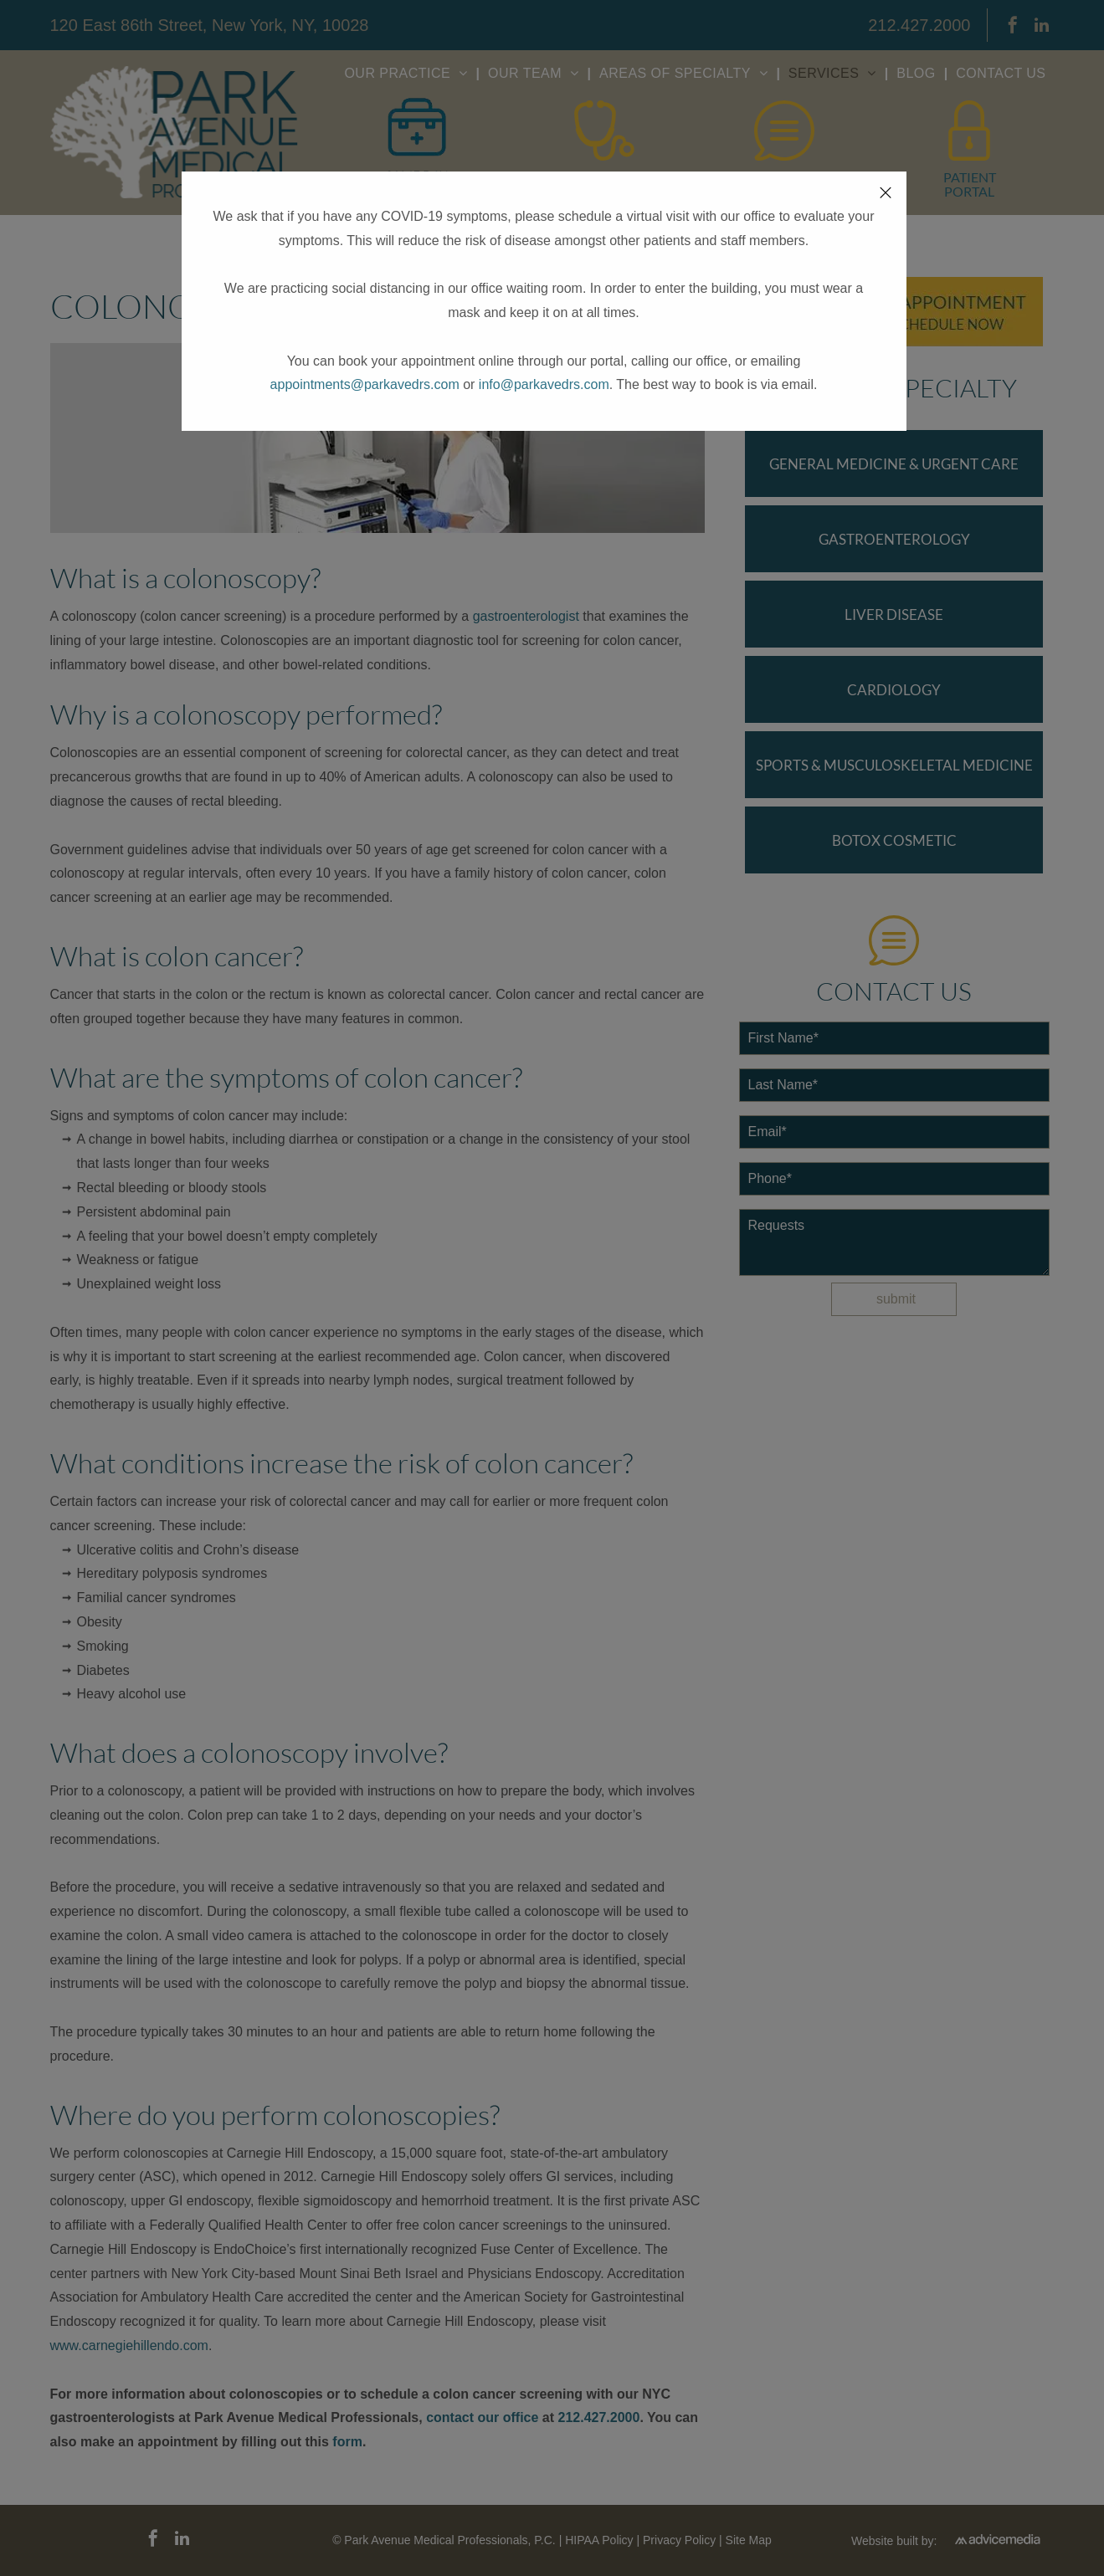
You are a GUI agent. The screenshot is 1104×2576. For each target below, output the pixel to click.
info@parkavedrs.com (544, 384)
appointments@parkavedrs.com (365, 384)
